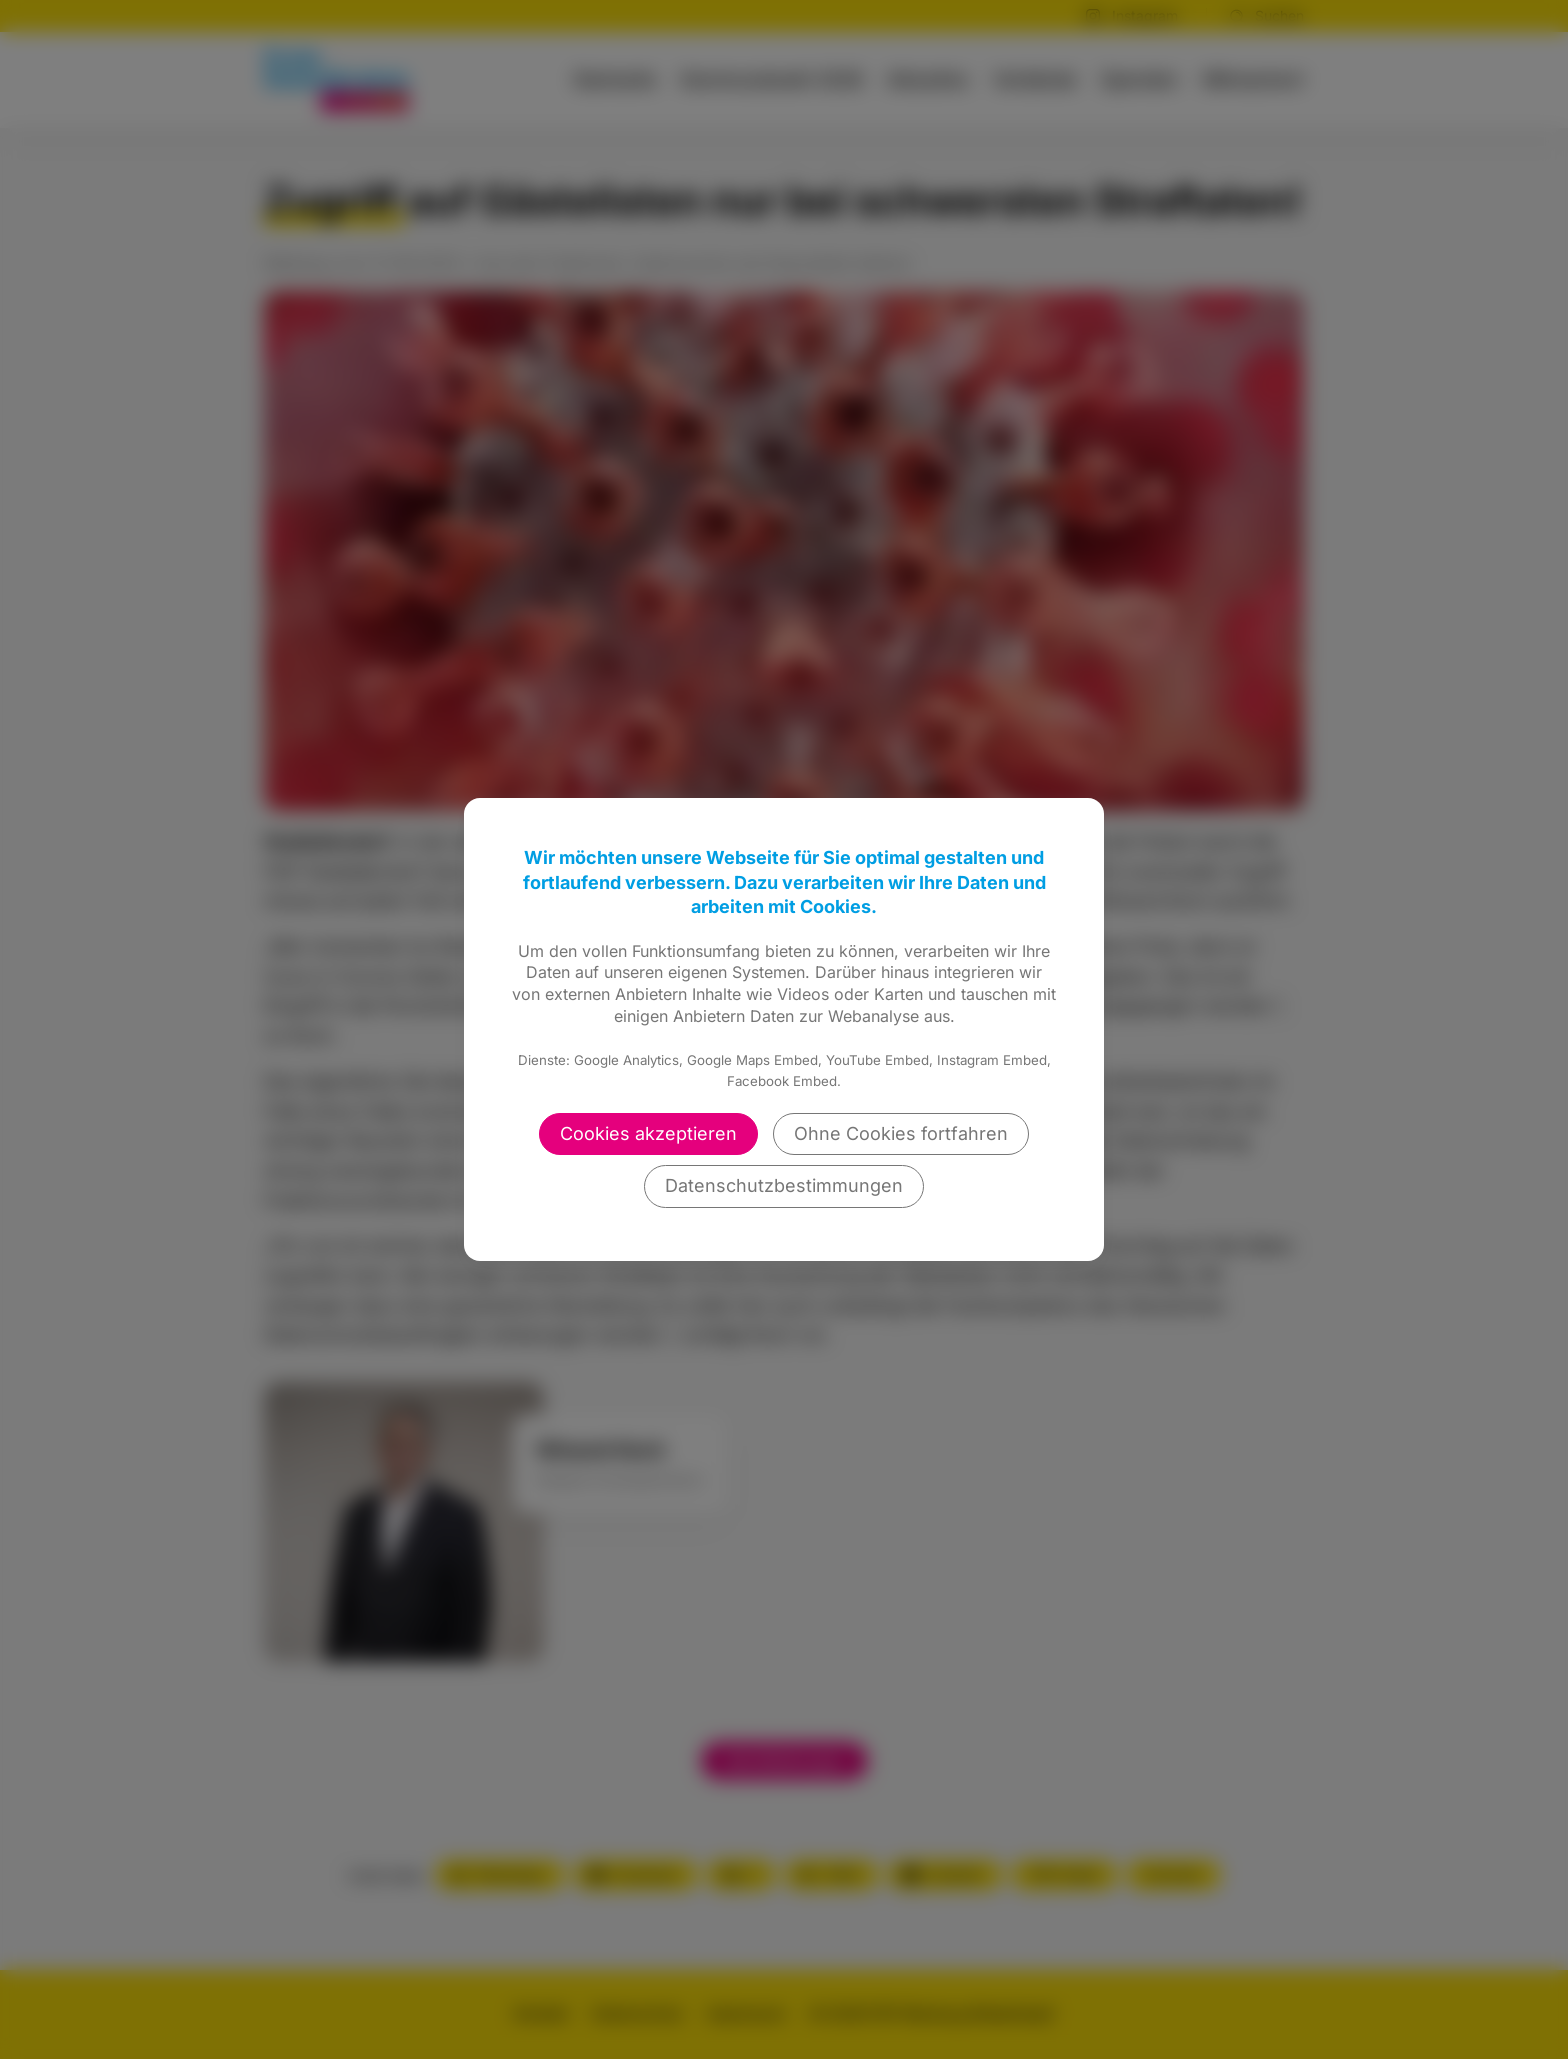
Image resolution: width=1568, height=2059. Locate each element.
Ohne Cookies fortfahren (901, 1133)
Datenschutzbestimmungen (784, 1185)
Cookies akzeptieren (648, 1133)
